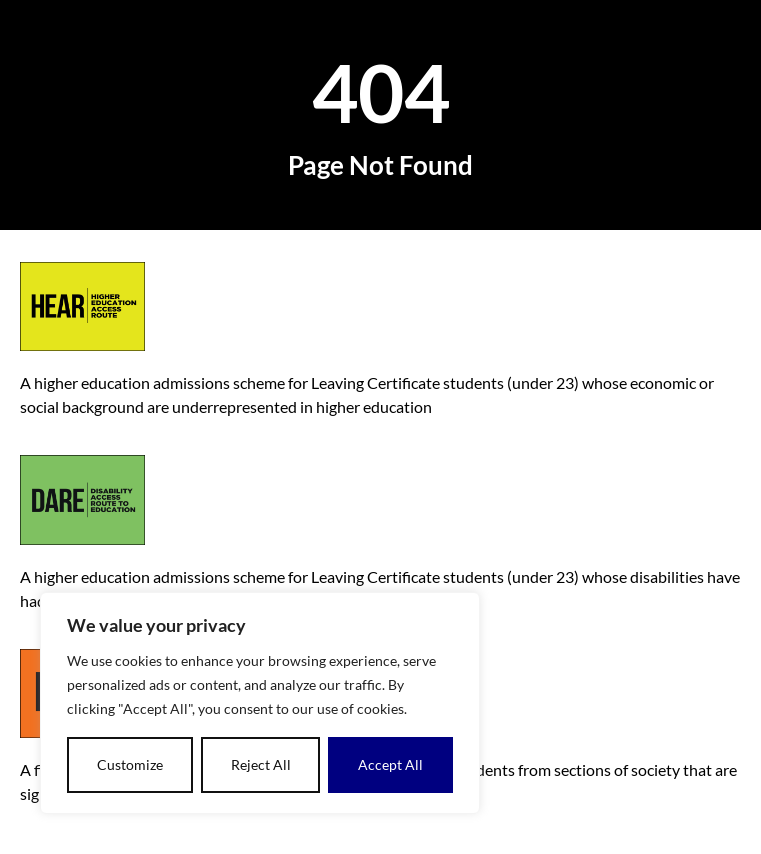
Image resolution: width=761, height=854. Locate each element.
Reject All (261, 764)
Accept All (390, 764)
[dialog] (260, 703)
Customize (130, 764)
